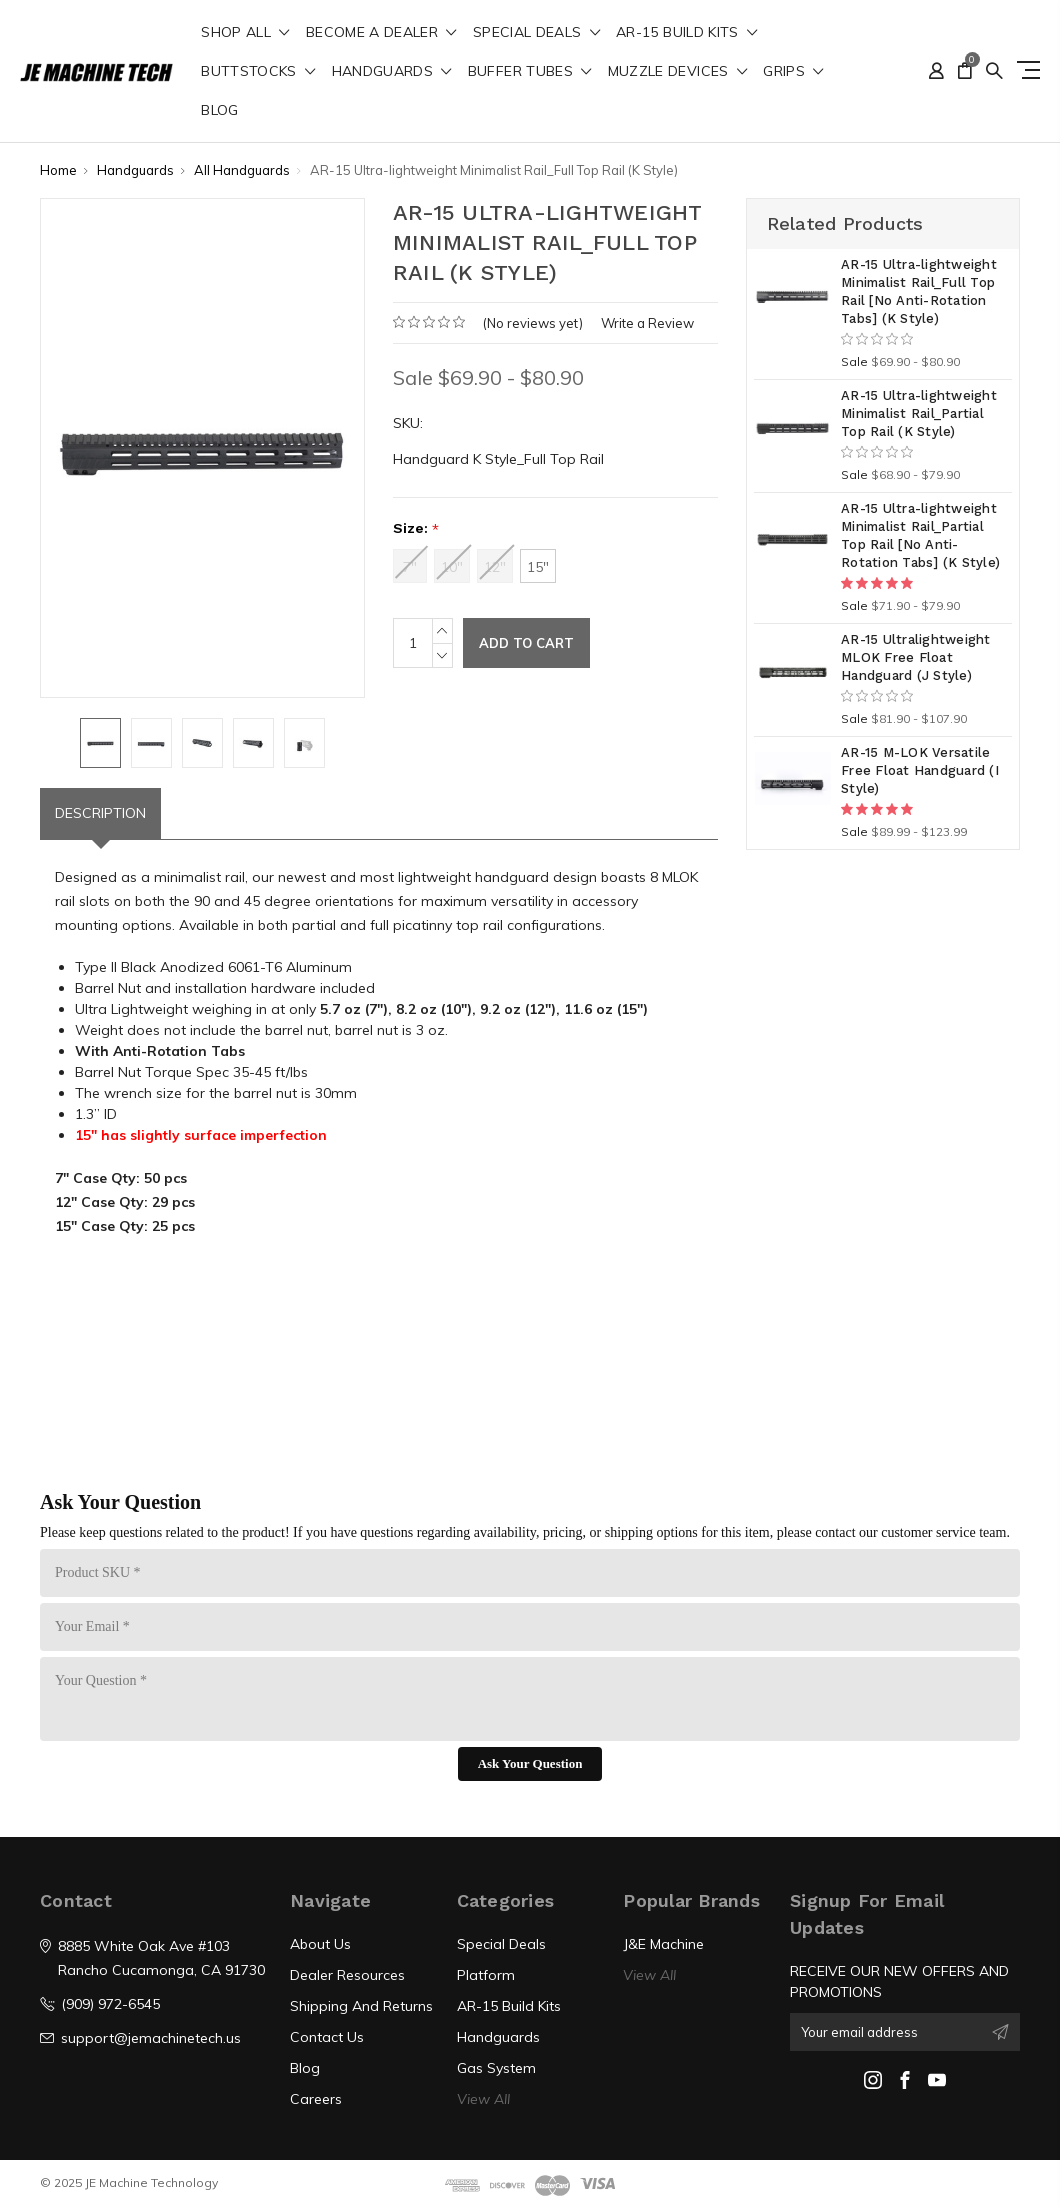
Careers (316, 2099)
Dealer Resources (347, 1975)
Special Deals (536, 33)
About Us (320, 1944)
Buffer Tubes (530, 72)
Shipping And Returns (361, 2006)
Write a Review (647, 323)
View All (483, 2099)
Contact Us (327, 2037)
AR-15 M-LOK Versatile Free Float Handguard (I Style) (920, 770)
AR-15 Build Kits (686, 33)
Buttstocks (258, 72)
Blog (219, 111)
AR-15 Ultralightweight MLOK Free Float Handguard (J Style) (916, 657)
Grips (793, 72)
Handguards (392, 72)
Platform (486, 1975)
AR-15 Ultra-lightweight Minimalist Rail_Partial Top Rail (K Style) (919, 413)
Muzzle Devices (678, 72)
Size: (416, 528)
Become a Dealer (381, 33)
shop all (245, 33)
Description (100, 813)
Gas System (496, 2068)
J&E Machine (663, 1944)
